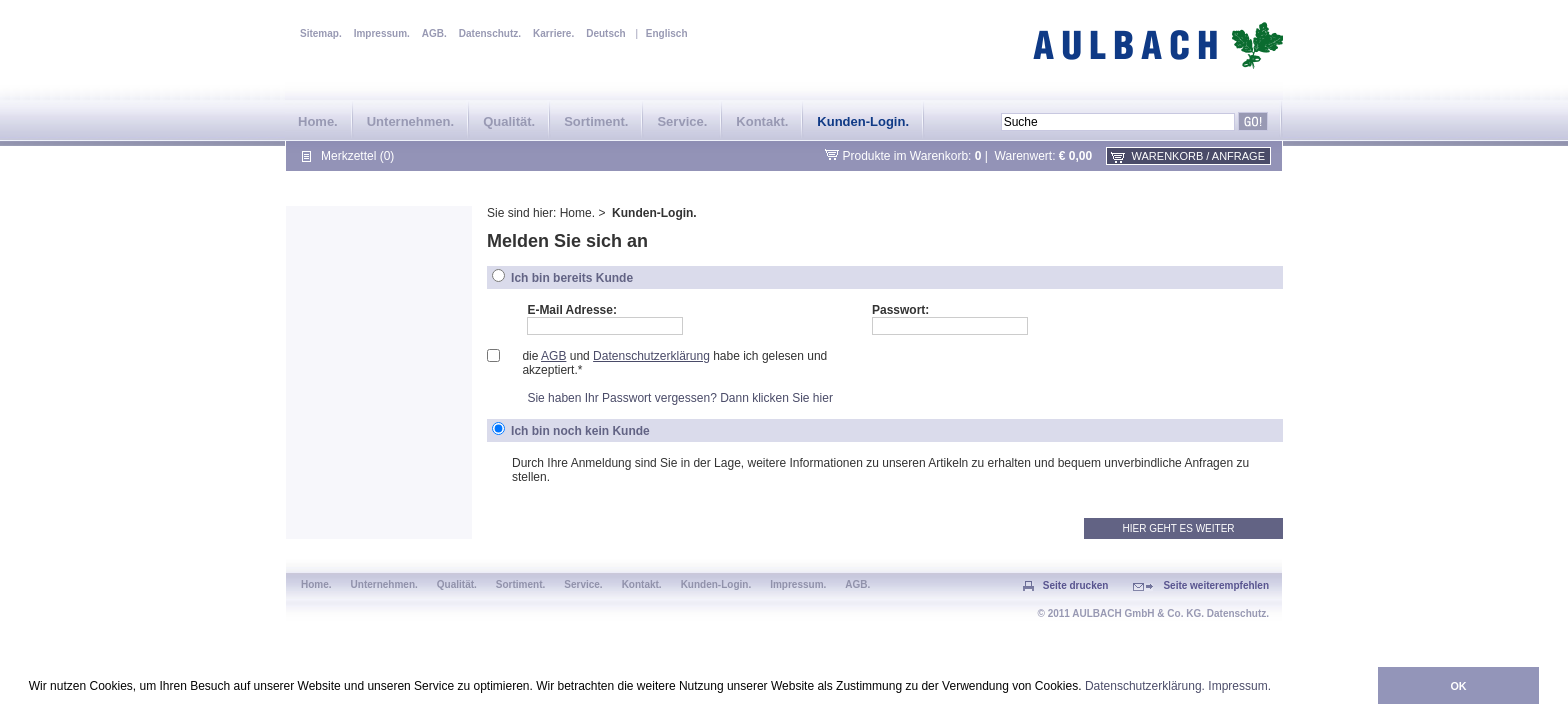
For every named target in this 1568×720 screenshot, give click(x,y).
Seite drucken (1076, 585)
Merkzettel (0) (357, 156)
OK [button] (1458, 686)
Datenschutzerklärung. (1145, 686)
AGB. (434, 33)
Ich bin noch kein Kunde (580, 431)
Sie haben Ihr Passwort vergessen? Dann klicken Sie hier (680, 398)
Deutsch (605, 33)
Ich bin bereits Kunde (572, 278)
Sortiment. (596, 121)
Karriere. (553, 33)
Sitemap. (321, 33)
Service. (682, 121)
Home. (318, 121)
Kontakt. (762, 121)
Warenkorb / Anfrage (1198, 156)
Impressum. (1239, 686)
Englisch (667, 33)
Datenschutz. (490, 33)
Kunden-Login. (863, 121)
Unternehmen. (410, 121)
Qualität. (509, 121)
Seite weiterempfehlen (1216, 585)
